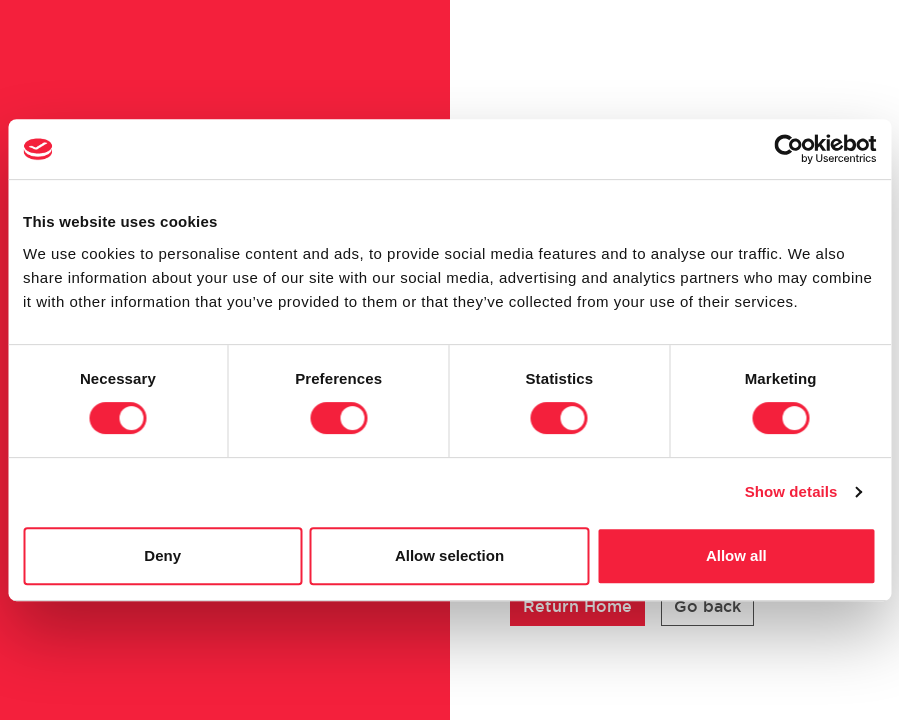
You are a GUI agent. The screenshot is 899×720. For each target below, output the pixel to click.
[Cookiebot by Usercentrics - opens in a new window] (788, 149)
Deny (162, 555)
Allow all (736, 555)
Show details (791, 491)
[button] (577, 607)
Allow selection (449, 555)
